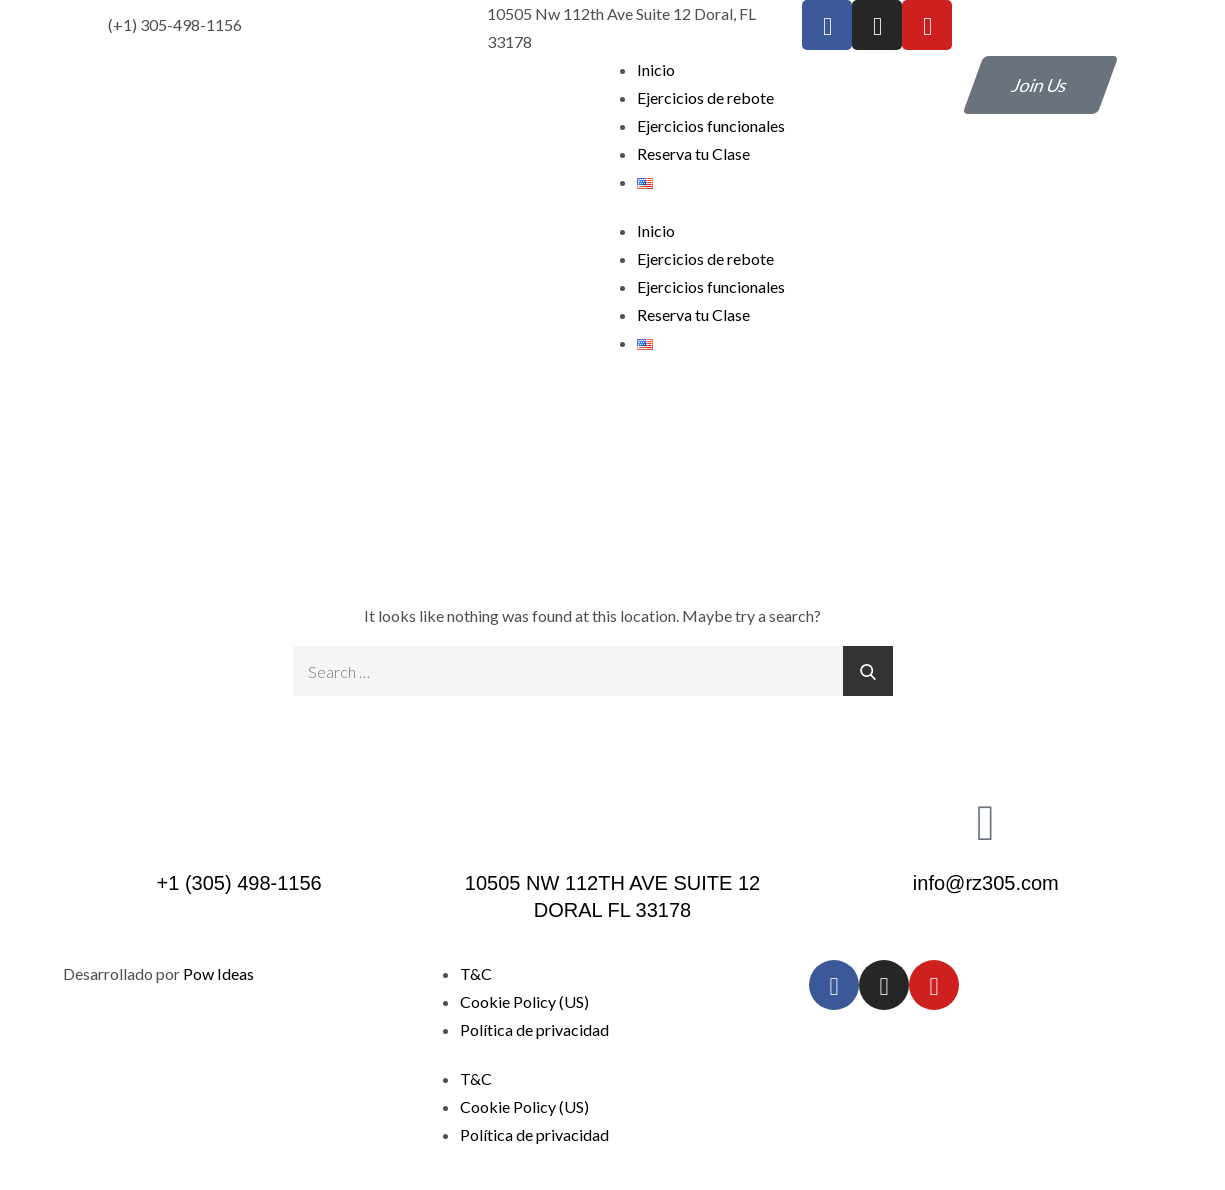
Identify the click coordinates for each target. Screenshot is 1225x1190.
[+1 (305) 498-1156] (239, 821)
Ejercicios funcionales (711, 125)
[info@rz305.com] (986, 821)
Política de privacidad (534, 1029)
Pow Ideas (218, 973)
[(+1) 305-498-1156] (68, 25)
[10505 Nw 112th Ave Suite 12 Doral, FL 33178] (447, 28)
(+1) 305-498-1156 (175, 24)
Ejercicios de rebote (705, 97)
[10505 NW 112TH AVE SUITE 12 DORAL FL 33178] (612, 821)
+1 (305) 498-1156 (239, 883)
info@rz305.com (986, 883)
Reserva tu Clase (693, 153)
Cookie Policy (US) (524, 1001)
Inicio (656, 69)
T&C (476, 973)
